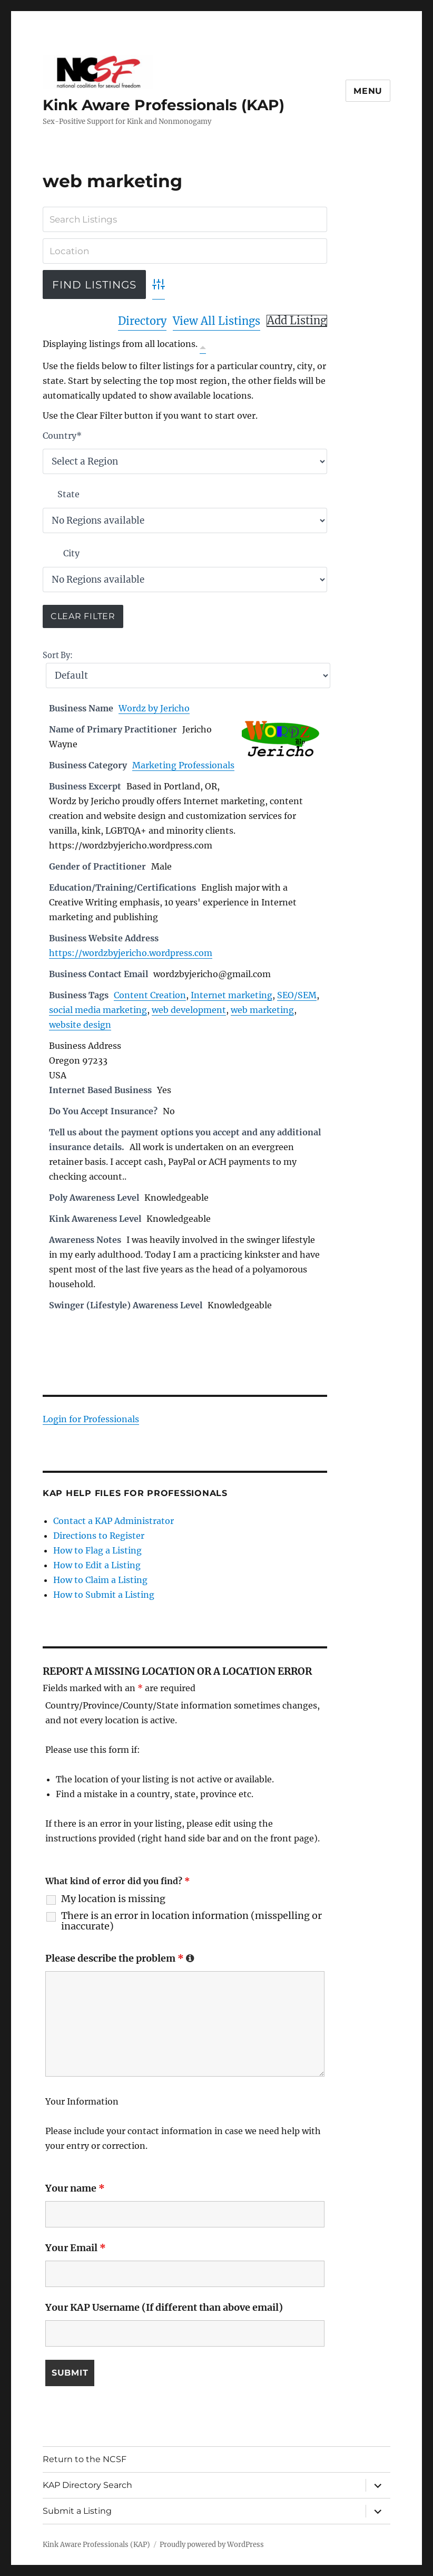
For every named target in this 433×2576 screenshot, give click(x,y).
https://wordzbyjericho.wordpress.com (130, 953)
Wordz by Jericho (154, 708)
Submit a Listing (77, 2511)
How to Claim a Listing (100, 1580)
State (68, 494)
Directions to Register (98, 1535)
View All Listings (216, 320)
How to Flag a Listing (97, 1550)
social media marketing (98, 1010)
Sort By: (58, 655)
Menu (367, 91)
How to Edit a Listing (97, 1565)
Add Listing (297, 320)
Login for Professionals (91, 1419)
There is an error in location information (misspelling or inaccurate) (191, 1921)
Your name (75, 2188)
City (71, 553)
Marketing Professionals (183, 765)
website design (80, 1024)
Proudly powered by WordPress (212, 2544)
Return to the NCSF (84, 2459)
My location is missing (113, 1899)
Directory (142, 320)
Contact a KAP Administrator (113, 1521)
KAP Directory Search (87, 2485)
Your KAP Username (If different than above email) (164, 2307)
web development (189, 1010)
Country (62, 435)
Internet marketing (231, 995)
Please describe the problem (119, 1958)
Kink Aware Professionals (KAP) (163, 105)
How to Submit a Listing (103, 1594)
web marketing (262, 1010)
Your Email (75, 2248)
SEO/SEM (297, 995)
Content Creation (150, 995)
